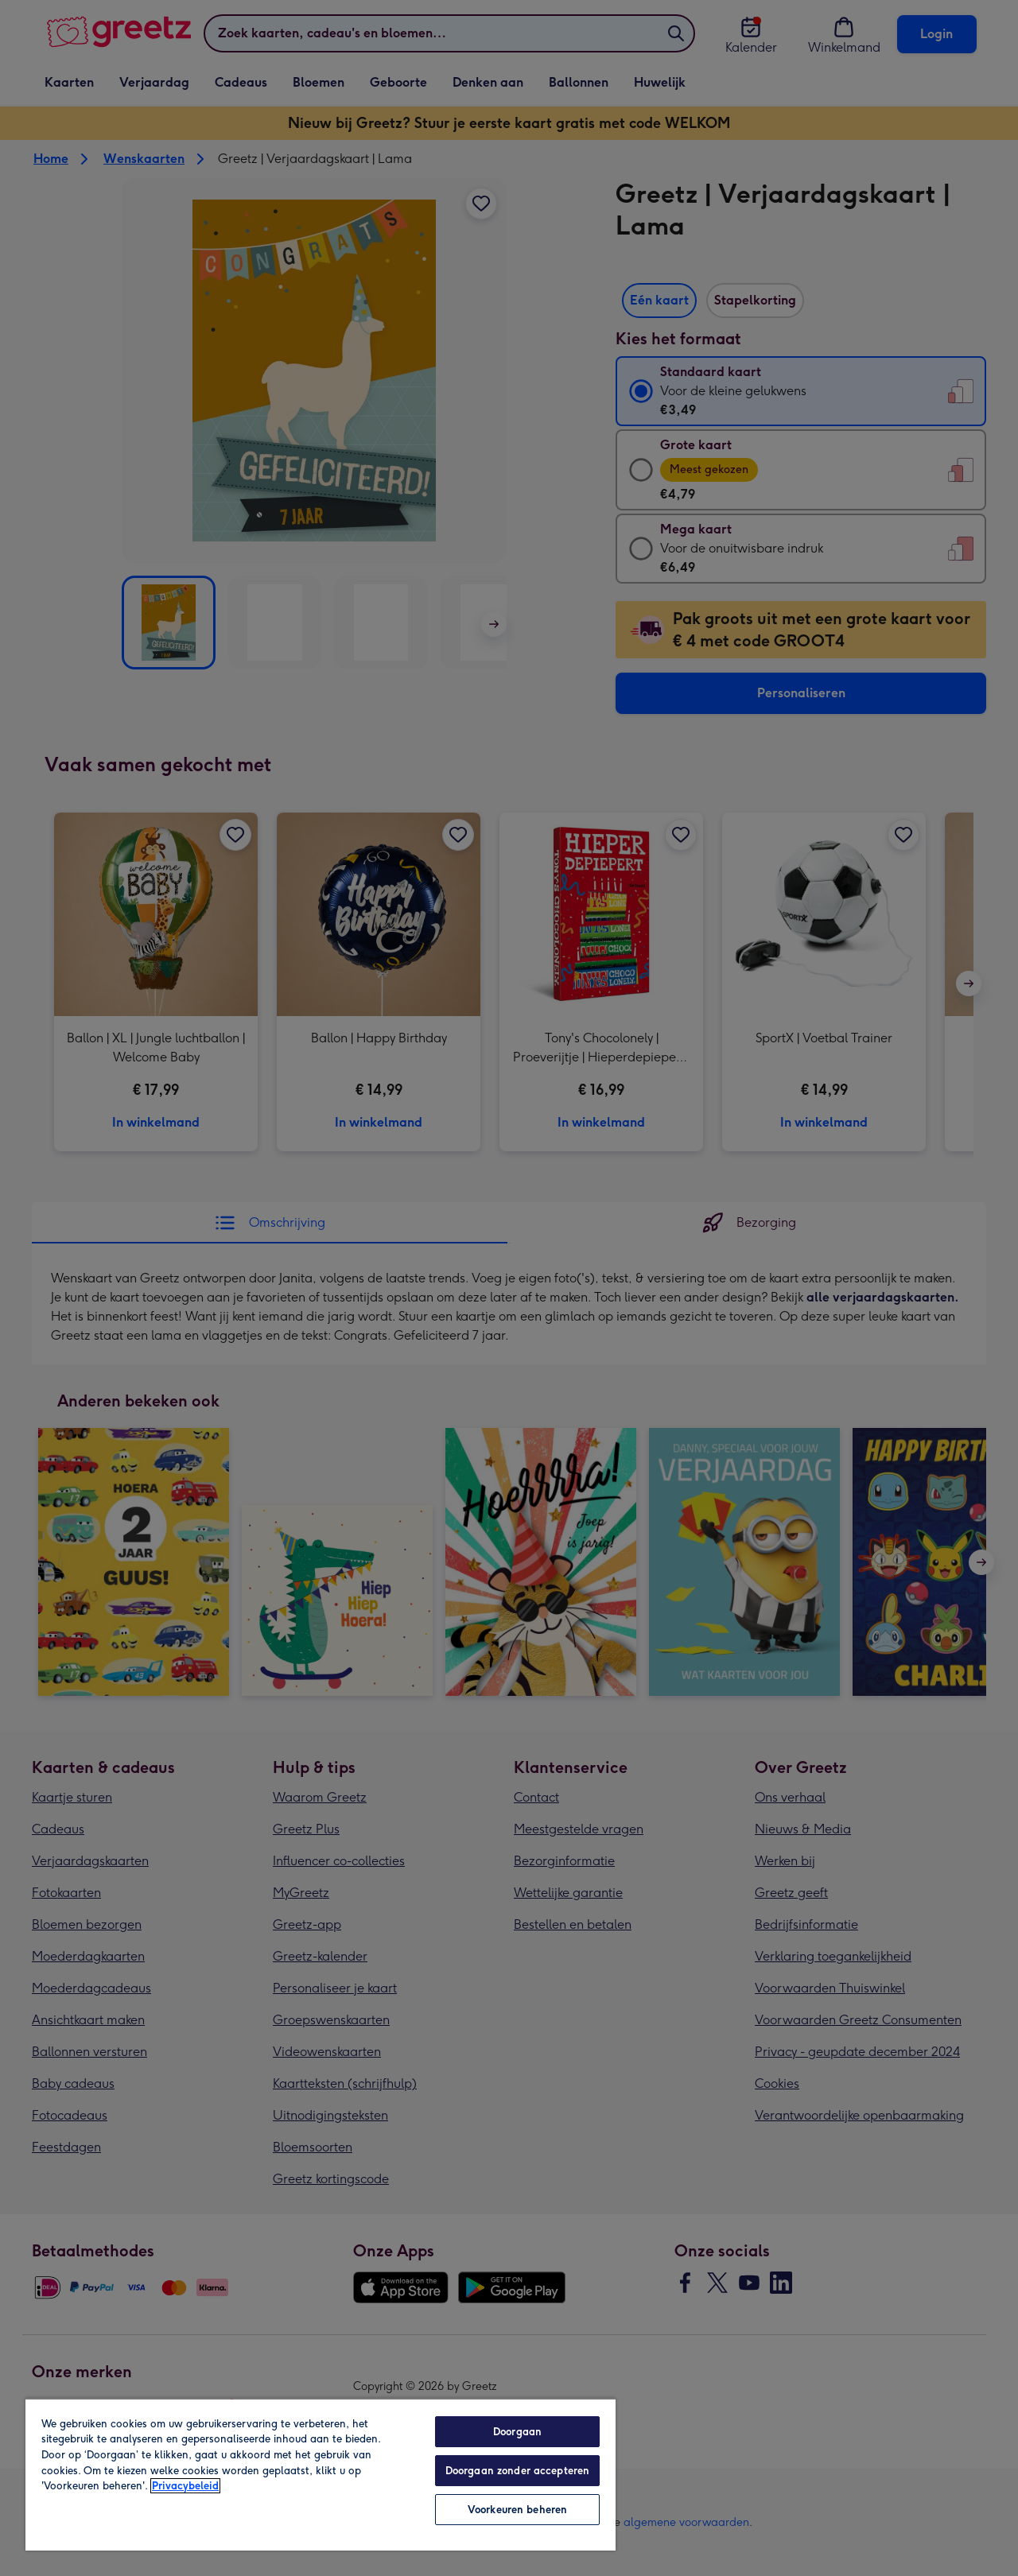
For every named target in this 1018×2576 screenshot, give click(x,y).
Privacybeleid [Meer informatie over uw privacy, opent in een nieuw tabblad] (185, 2486)
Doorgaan (517, 2432)
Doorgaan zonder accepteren (517, 2471)
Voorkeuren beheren (517, 2510)
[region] (320, 2474)
